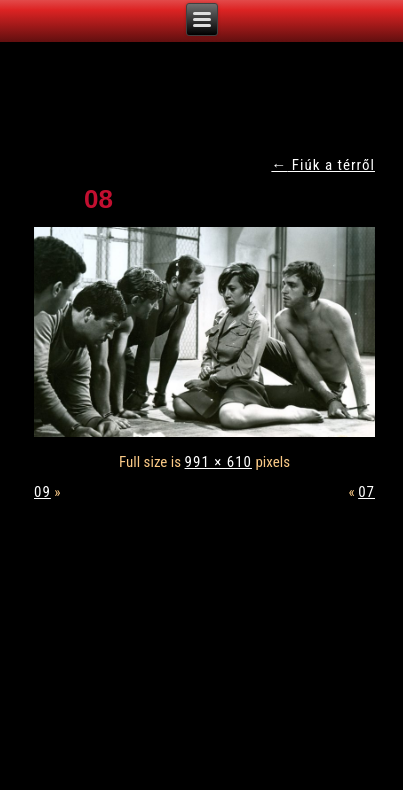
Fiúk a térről (323, 165)
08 (98, 199)
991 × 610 (218, 462)
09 (42, 492)
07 (366, 492)
